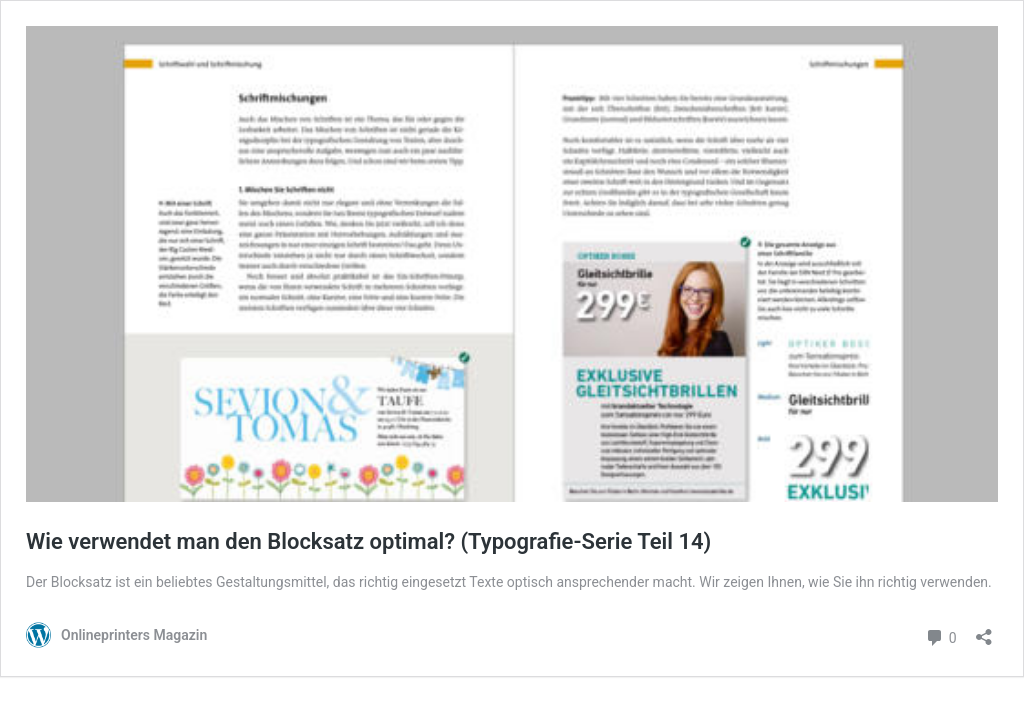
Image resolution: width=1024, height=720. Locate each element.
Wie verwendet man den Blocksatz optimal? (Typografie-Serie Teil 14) (368, 541)
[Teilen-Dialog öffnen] (984, 630)
